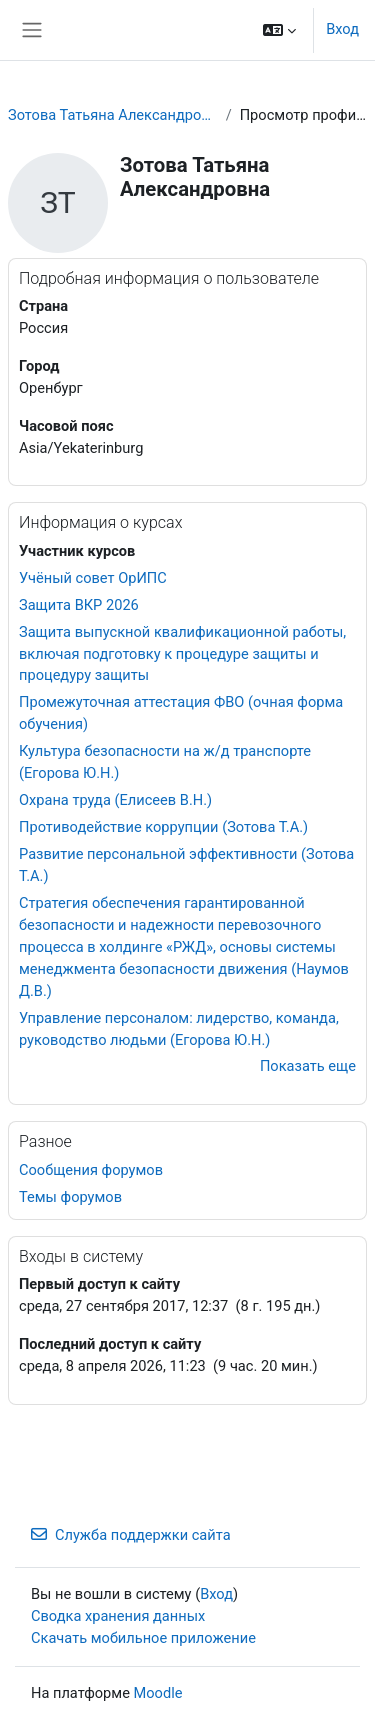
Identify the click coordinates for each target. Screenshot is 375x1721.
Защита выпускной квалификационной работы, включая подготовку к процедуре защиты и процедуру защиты (182, 654)
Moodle (158, 1693)
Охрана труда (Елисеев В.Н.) (115, 800)
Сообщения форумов (91, 1170)
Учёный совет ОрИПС (93, 578)
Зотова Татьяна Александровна (113, 115)
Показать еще (308, 1066)
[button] (279, 30)
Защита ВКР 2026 (79, 605)
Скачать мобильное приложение (143, 1638)
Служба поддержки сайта (131, 1535)
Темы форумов (70, 1197)
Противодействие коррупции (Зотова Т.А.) (163, 827)
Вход (342, 29)
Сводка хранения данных (118, 1616)
